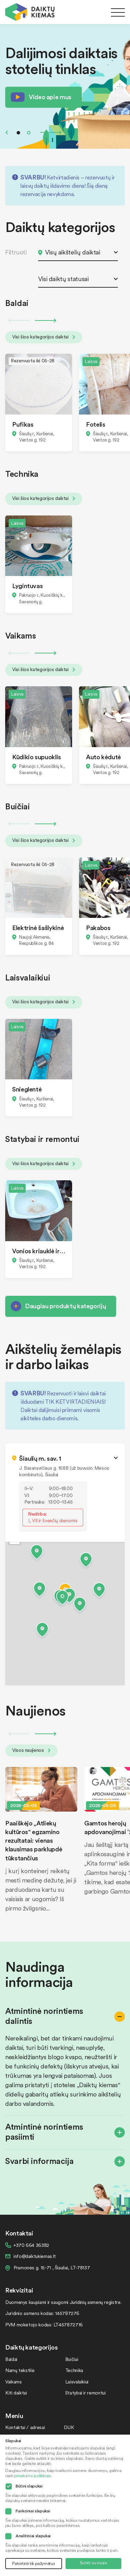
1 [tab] (18, 132)
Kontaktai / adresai (25, 2427)
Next (51, 132)
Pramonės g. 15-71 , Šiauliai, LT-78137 (52, 2267)
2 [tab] (29, 132)
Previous (6, 132)
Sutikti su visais (93, 2562)
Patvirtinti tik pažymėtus (33, 2563)
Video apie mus (50, 97)
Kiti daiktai (16, 2393)
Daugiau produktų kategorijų (65, 1306)
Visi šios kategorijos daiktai (43, 337)
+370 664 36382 (31, 2245)
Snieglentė (27, 1089)
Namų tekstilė (19, 2370)
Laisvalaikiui (76, 2381)
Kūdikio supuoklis (36, 757)
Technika (74, 2370)
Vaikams (13, 2381)
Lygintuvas (27, 585)
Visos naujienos (31, 1750)
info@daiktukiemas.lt (35, 2256)
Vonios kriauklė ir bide (38, 1251)
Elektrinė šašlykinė (38, 927)
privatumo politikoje (32, 2475)
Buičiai (71, 2359)
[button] (62, 1599)
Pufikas (22, 424)
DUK (69, 2427)
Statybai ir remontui (85, 2393)
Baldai (11, 2359)
